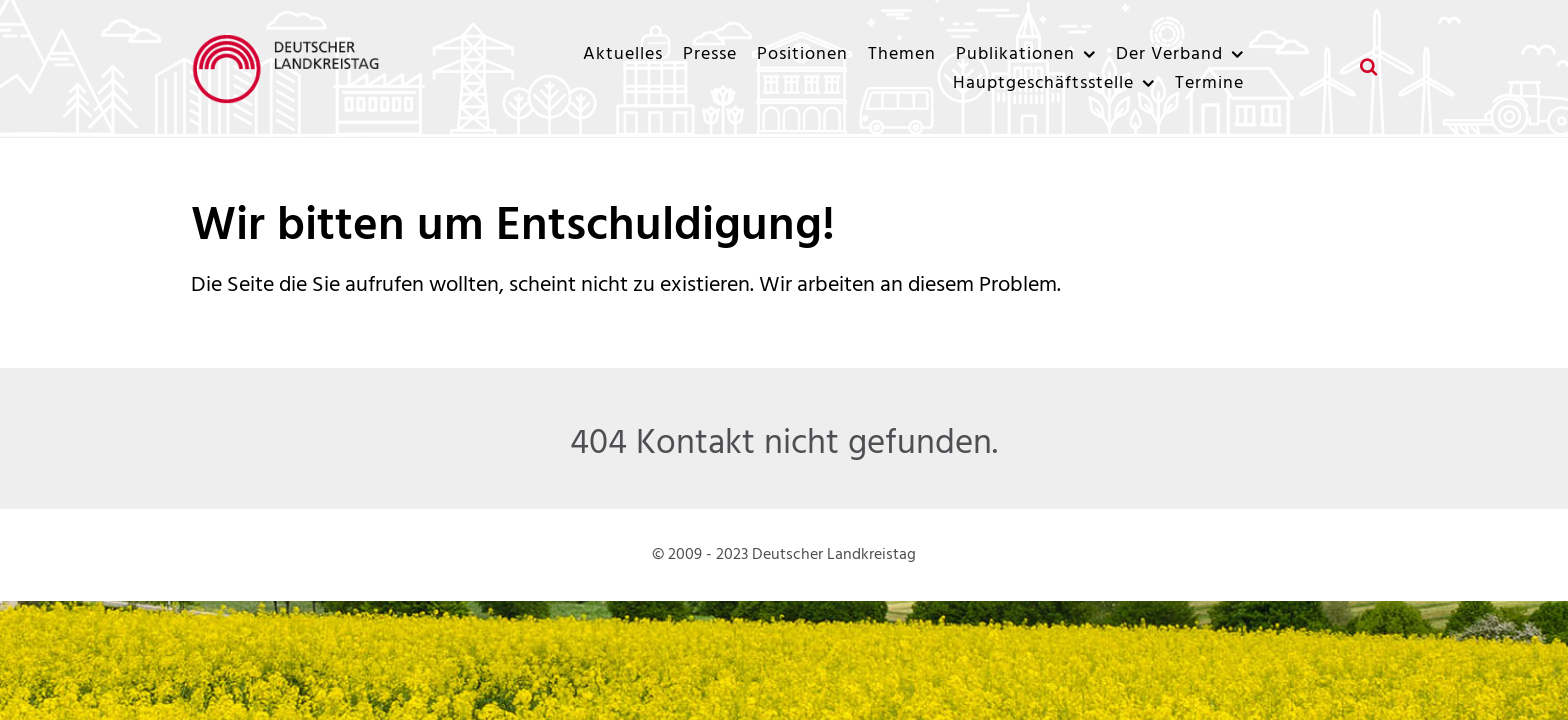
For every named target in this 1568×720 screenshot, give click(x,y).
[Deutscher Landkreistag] (291, 68)
